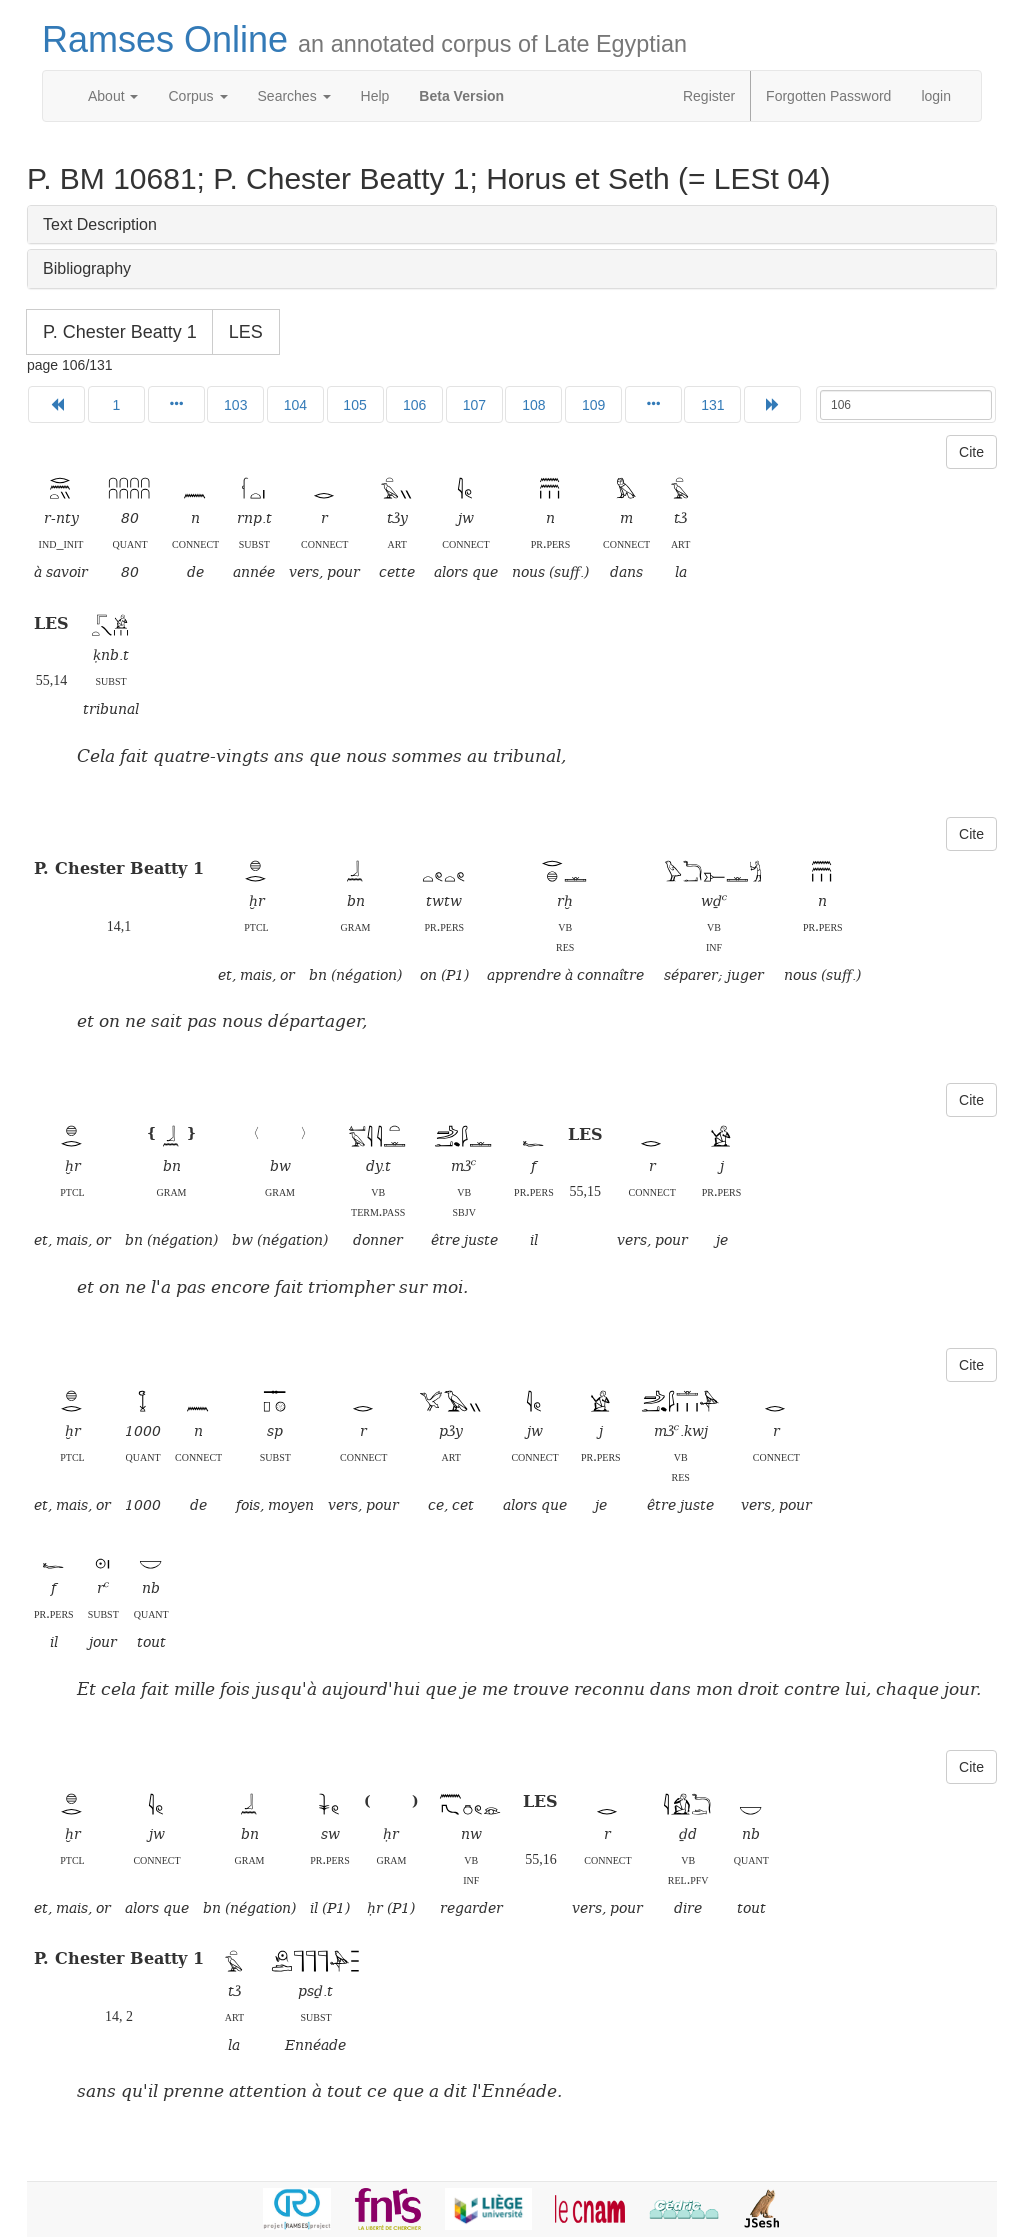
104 (295, 405)
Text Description (100, 224)
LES (246, 332)
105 (354, 405)
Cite (971, 452)
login (936, 96)
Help (375, 96)
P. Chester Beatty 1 (120, 332)
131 (712, 405)
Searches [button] (294, 96)
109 (593, 405)
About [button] (113, 96)
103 (235, 405)
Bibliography (87, 268)
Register (709, 96)
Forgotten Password (828, 96)
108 (533, 405)
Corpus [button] (197, 96)
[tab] (512, 225)
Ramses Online (364, 39)
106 (414, 405)
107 (474, 405)
